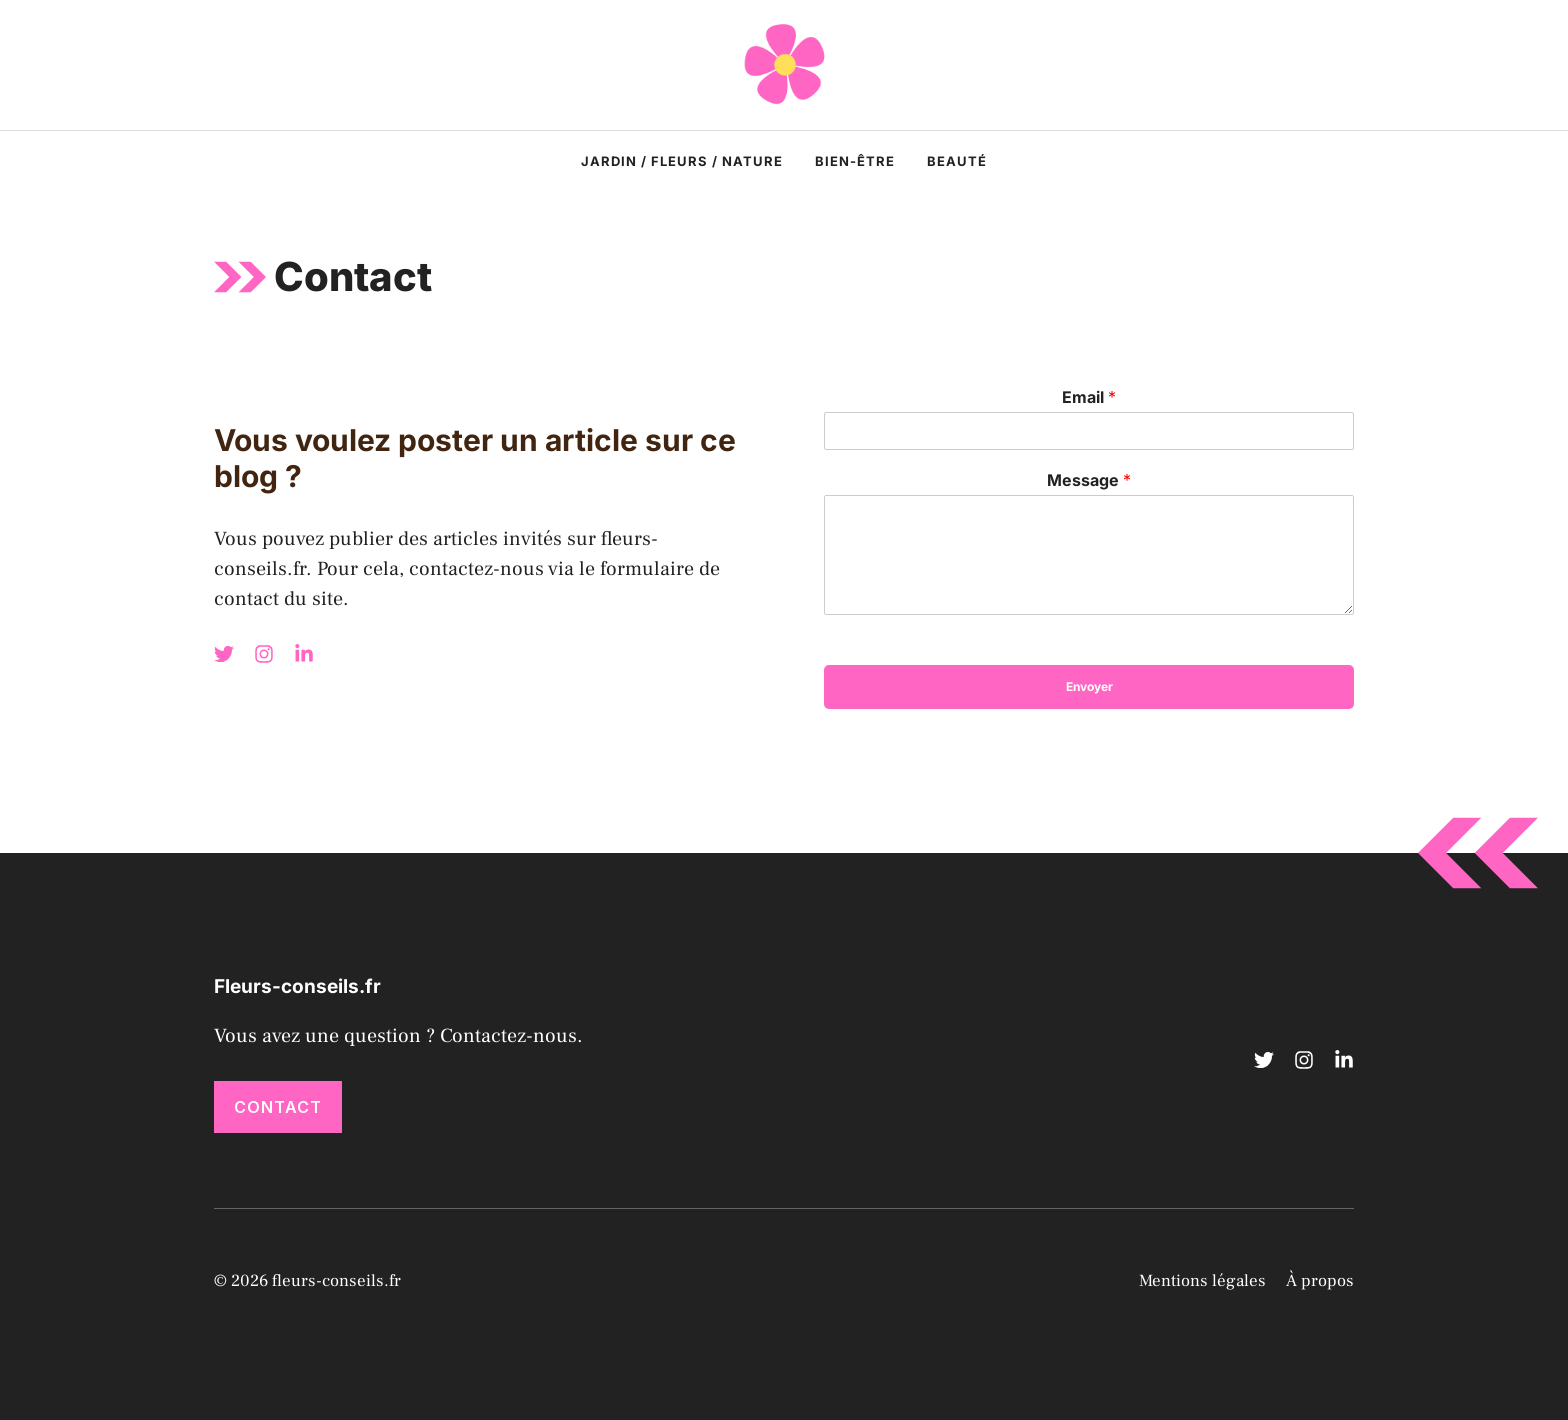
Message (1089, 480)
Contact (278, 1107)
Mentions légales (1202, 1281)
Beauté (957, 161)
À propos (1320, 1281)
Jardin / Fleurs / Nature (682, 161)
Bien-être (855, 161)
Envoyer (1089, 686)
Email (1089, 397)
